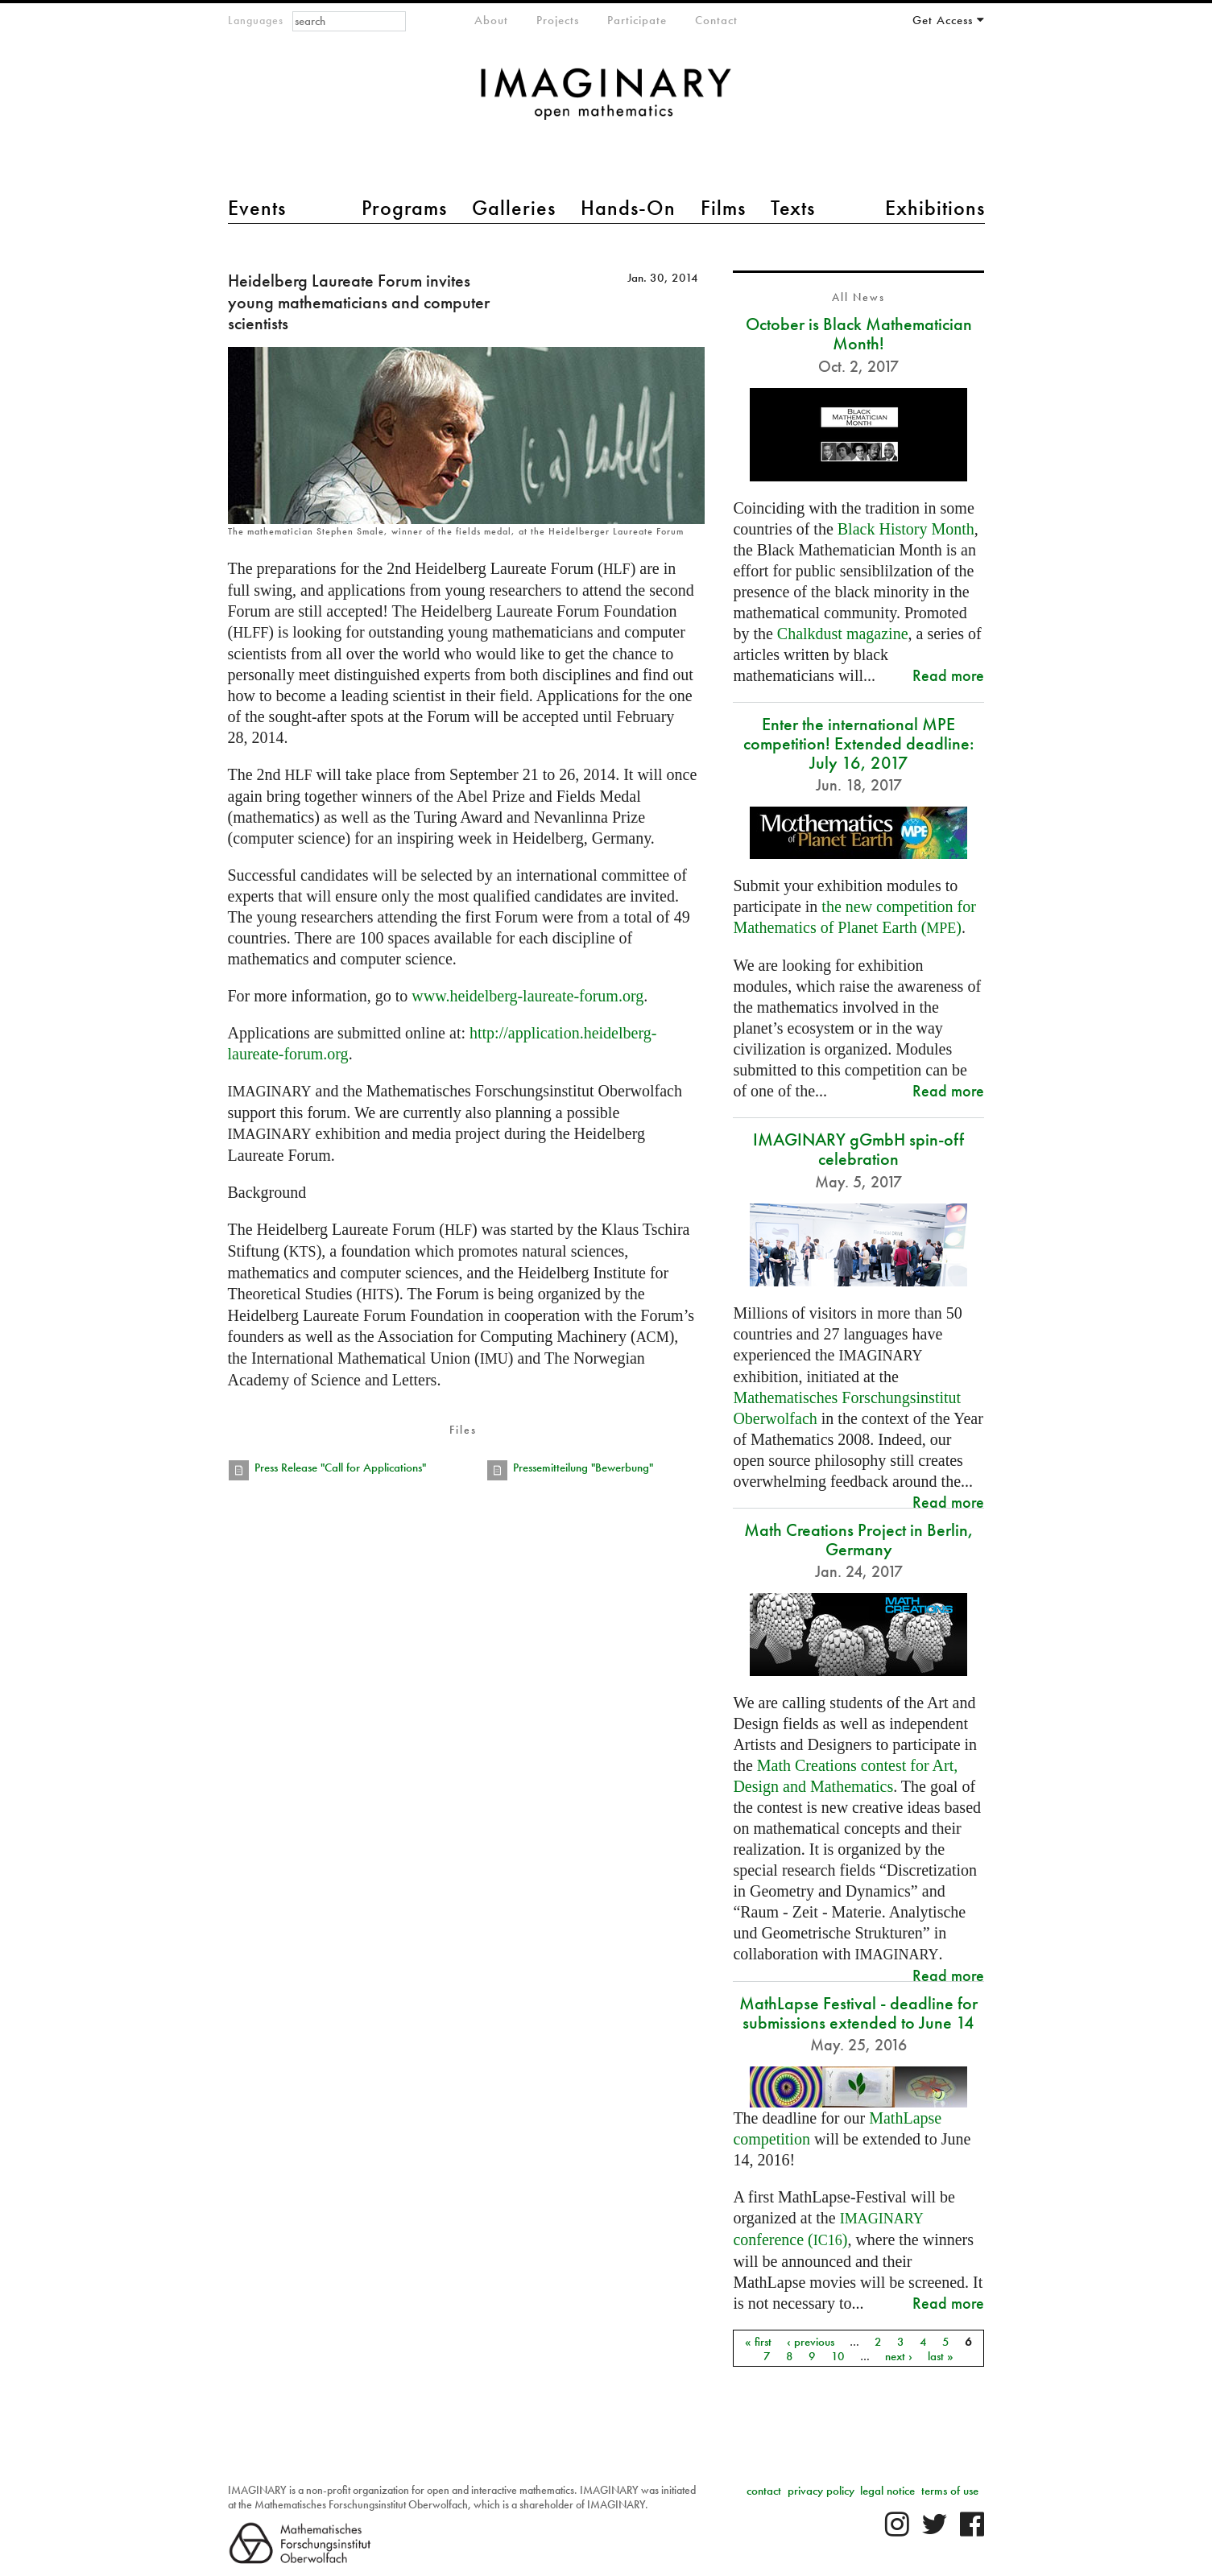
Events (257, 208)
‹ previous (810, 2341)
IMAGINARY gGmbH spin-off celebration (858, 1149)
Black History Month (906, 529)
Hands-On (628, 208)
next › (898, 2355)
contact (764, 2490)
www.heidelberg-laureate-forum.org (527, 996)
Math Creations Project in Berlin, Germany (859, 1539)
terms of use (949, 2490)
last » (940, 2355)
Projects (557, 20)
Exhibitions (935, 208)
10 (838, 2355)
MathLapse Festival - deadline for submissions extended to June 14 (858, 2012)
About (491, 20)
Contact (716, 20)
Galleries (514, 208)
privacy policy (821, 2490)
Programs (404, 208)
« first (758, 2341)
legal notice (887, 2490)
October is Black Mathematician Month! (859, 333)
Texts (793, 208)
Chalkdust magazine (842, 633)
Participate (637, 20)
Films (723, 208)
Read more (948, 675)
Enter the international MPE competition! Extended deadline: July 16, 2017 (858, 743)
